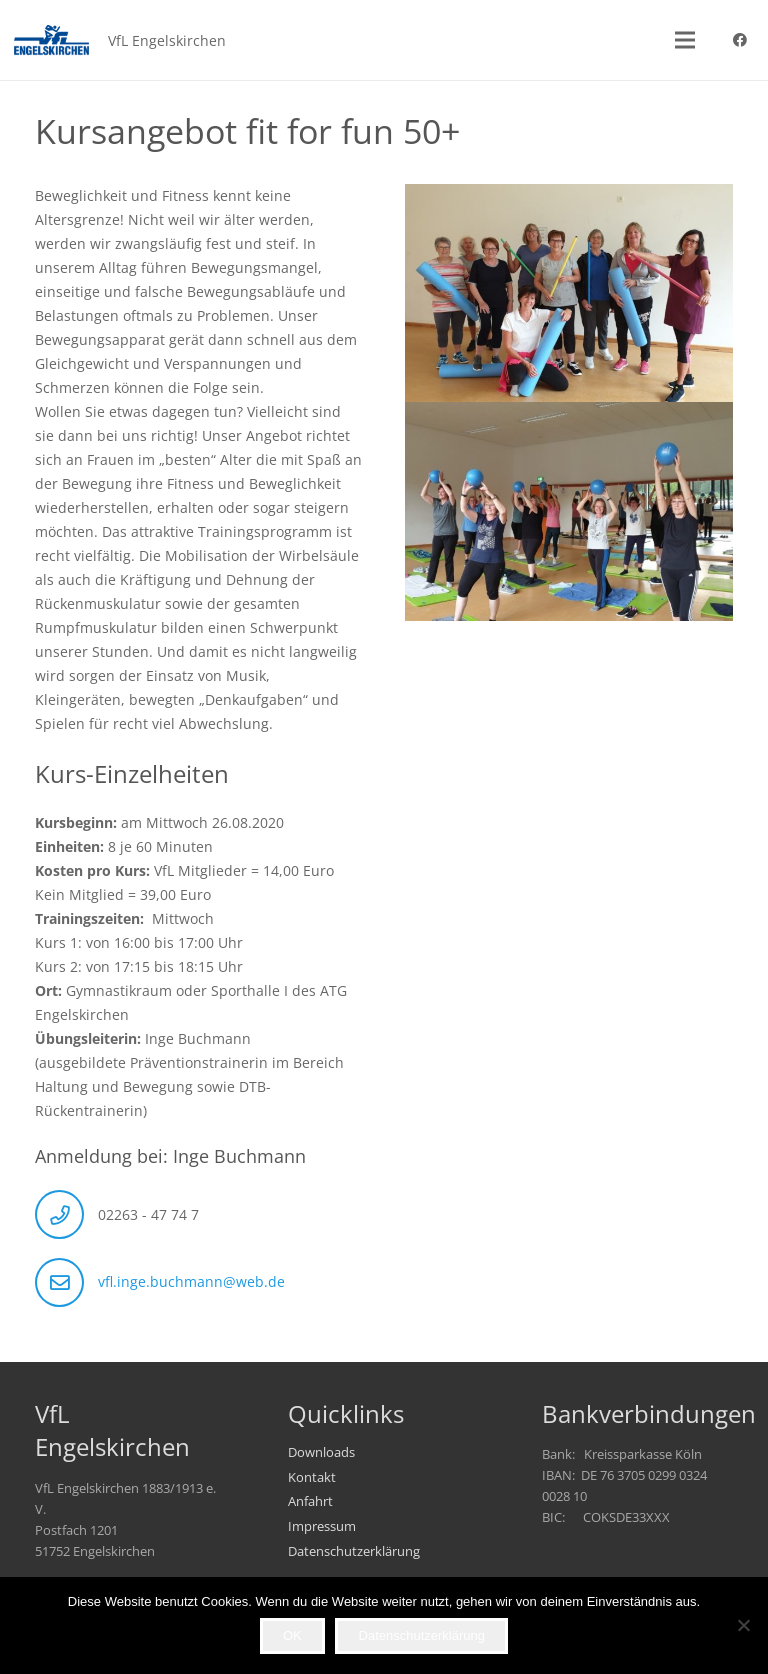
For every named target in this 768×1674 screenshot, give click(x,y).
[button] (685, 40)
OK (292, 1635)
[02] (569, 293)
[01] (569, 511)
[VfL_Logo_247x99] (51, 40)
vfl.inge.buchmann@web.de (191, 1281)
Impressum (322, 1526)
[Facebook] (740, 40)
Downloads (321, 1452)
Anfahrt (310, 1501)
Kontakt (312, 1477)
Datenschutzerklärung (354, 1551)
